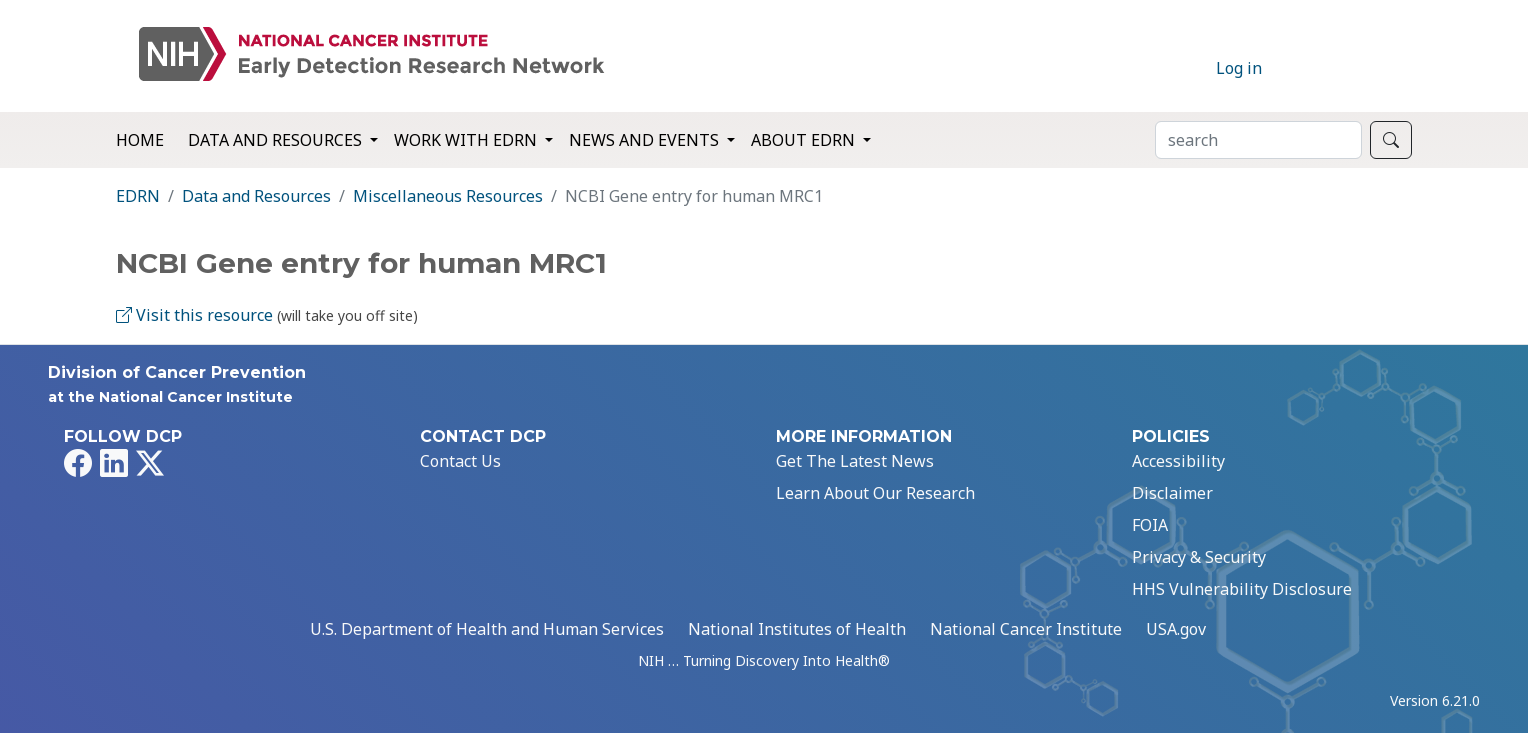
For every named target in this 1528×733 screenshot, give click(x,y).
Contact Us (460, 461)
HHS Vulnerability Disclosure (1242, 589)
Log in (1239, 68)
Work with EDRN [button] (467, 140)
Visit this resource (194, 315)
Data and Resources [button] (277, 140)
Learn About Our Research (875, 493)
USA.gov (1176, 629)
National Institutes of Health (797, 629)
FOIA (1150, 525)
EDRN (138, 196)
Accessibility (1178, 461)
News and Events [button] (646, 140)
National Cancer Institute (1026, 629)
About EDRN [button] (805, 140)
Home (140, 140)
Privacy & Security (1199, 557)
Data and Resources (256, 196)
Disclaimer (1172, 493)
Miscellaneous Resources (448, 196)
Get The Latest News (855, 461)
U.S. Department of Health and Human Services (487, 629)
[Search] (1258, 140)
